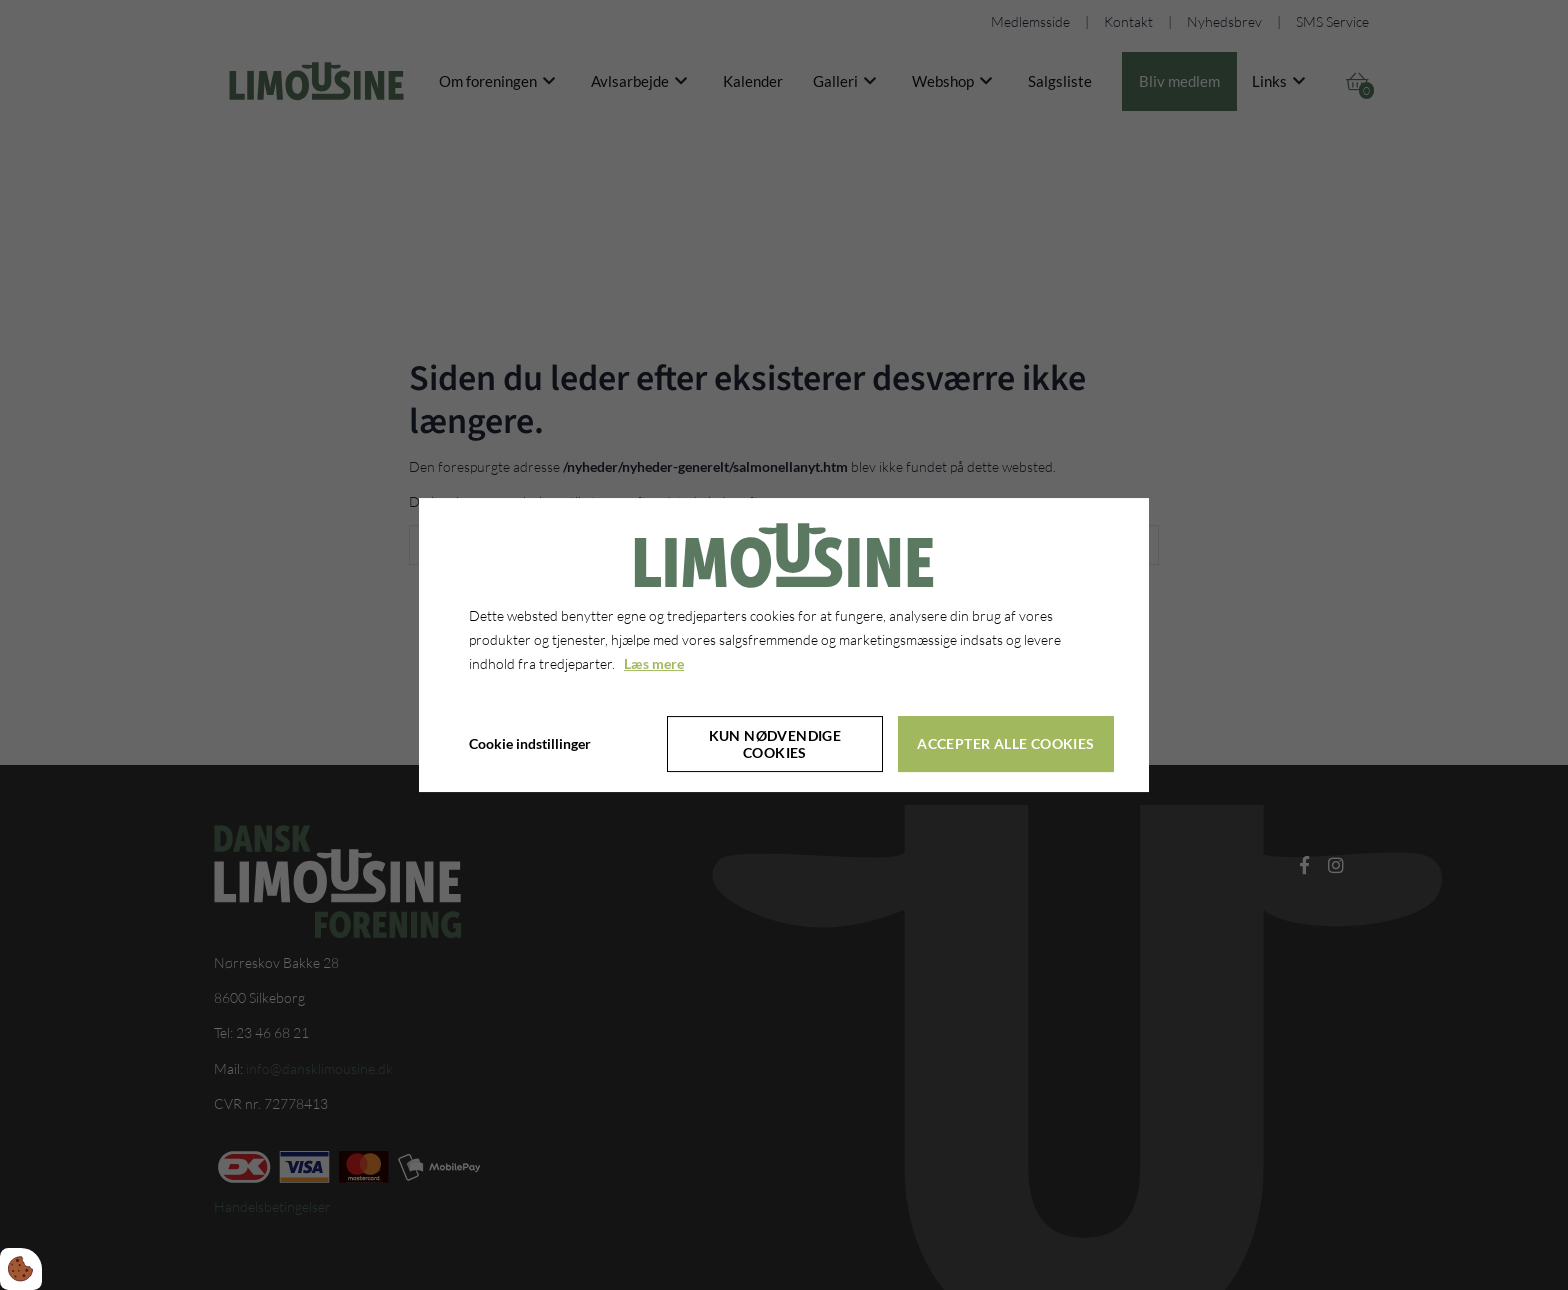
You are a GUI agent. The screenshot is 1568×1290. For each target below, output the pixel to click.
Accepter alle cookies (1005, 743)
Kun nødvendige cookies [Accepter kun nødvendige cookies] (775, 744)
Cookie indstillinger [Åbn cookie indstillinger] (530, 743)
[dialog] (784, 645)
